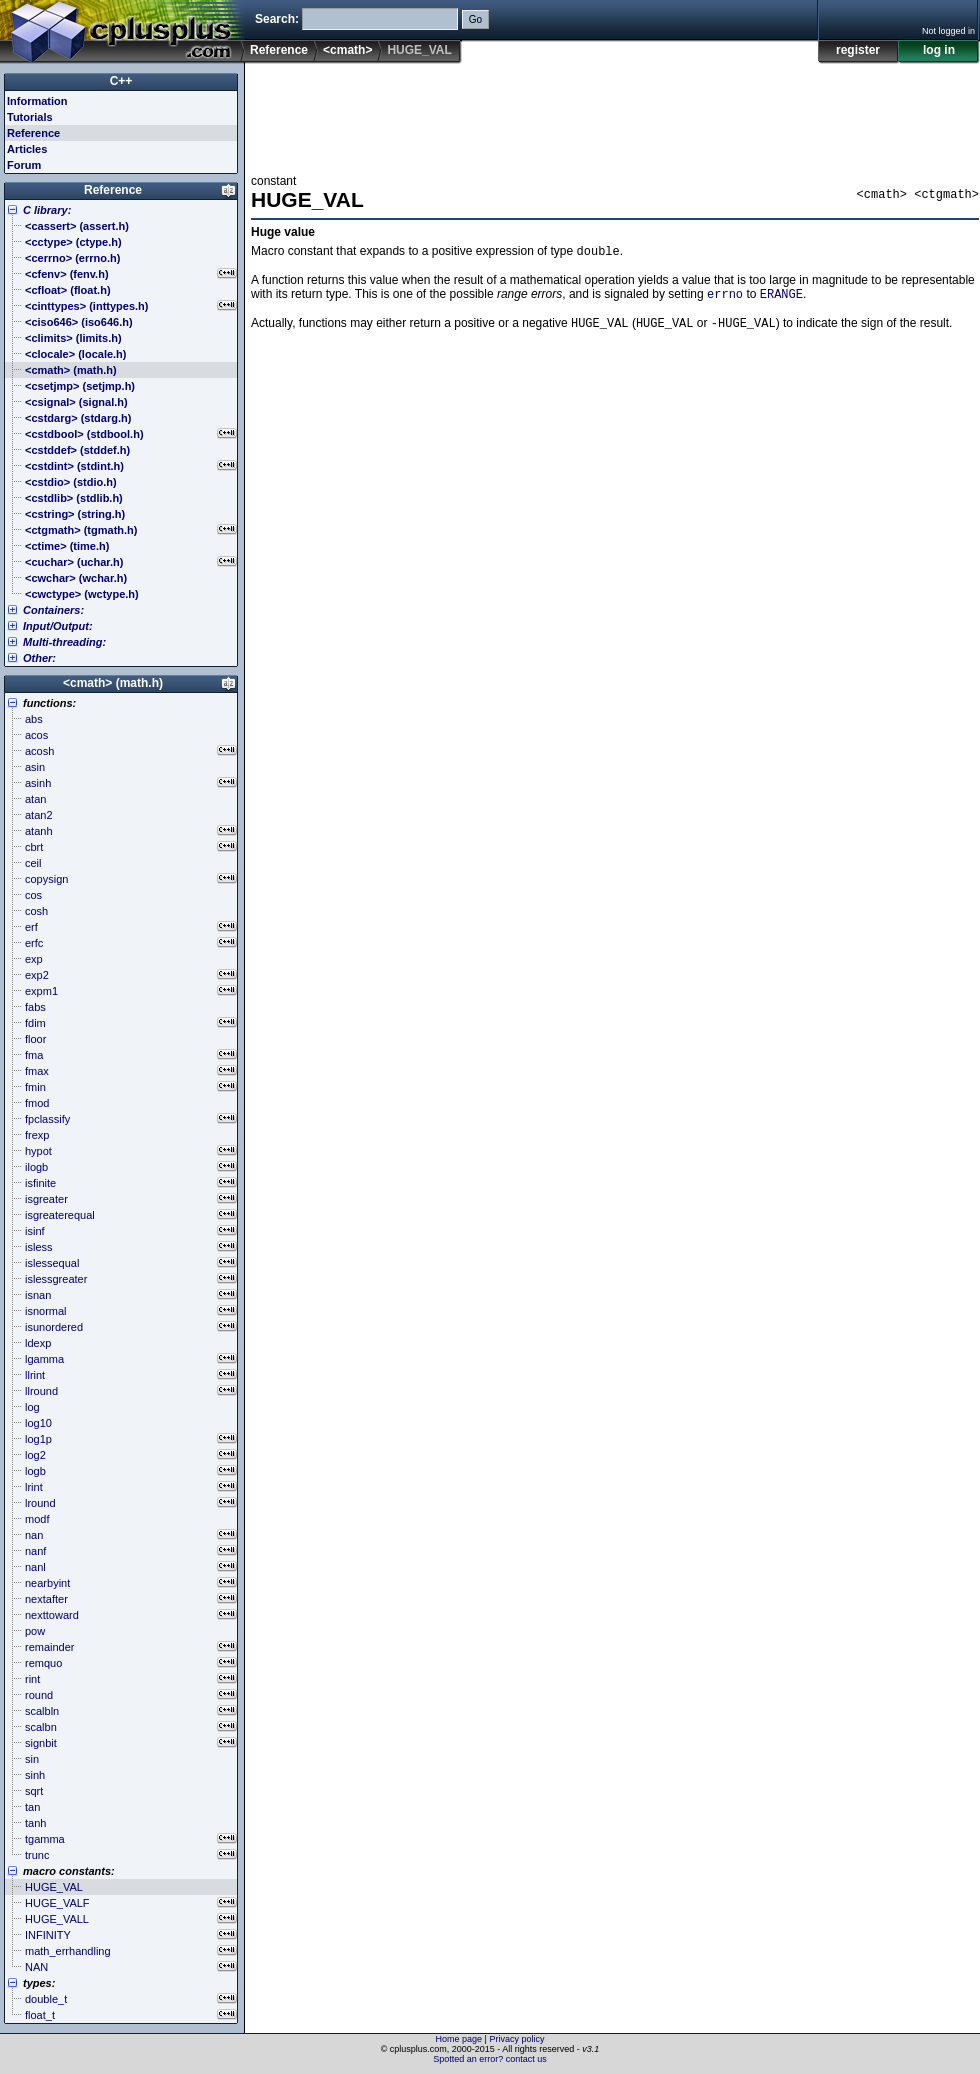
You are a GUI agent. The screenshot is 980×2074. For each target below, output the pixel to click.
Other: (39, 658)
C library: (47, 210)
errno (725, 297)
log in (939, 50)
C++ (121, 81)
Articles (27, 149)
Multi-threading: (64, 642)
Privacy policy (516, 2039)
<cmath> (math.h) (113, 683)
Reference (279, 50)
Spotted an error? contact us (490, 2059)
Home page (459, 2039)
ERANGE (781, 297)
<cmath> (347, 50)
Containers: (53, 610)
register (858, 50)
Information (37, 101)
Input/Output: (58, 626)
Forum (24, 165)
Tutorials (30, 117)
